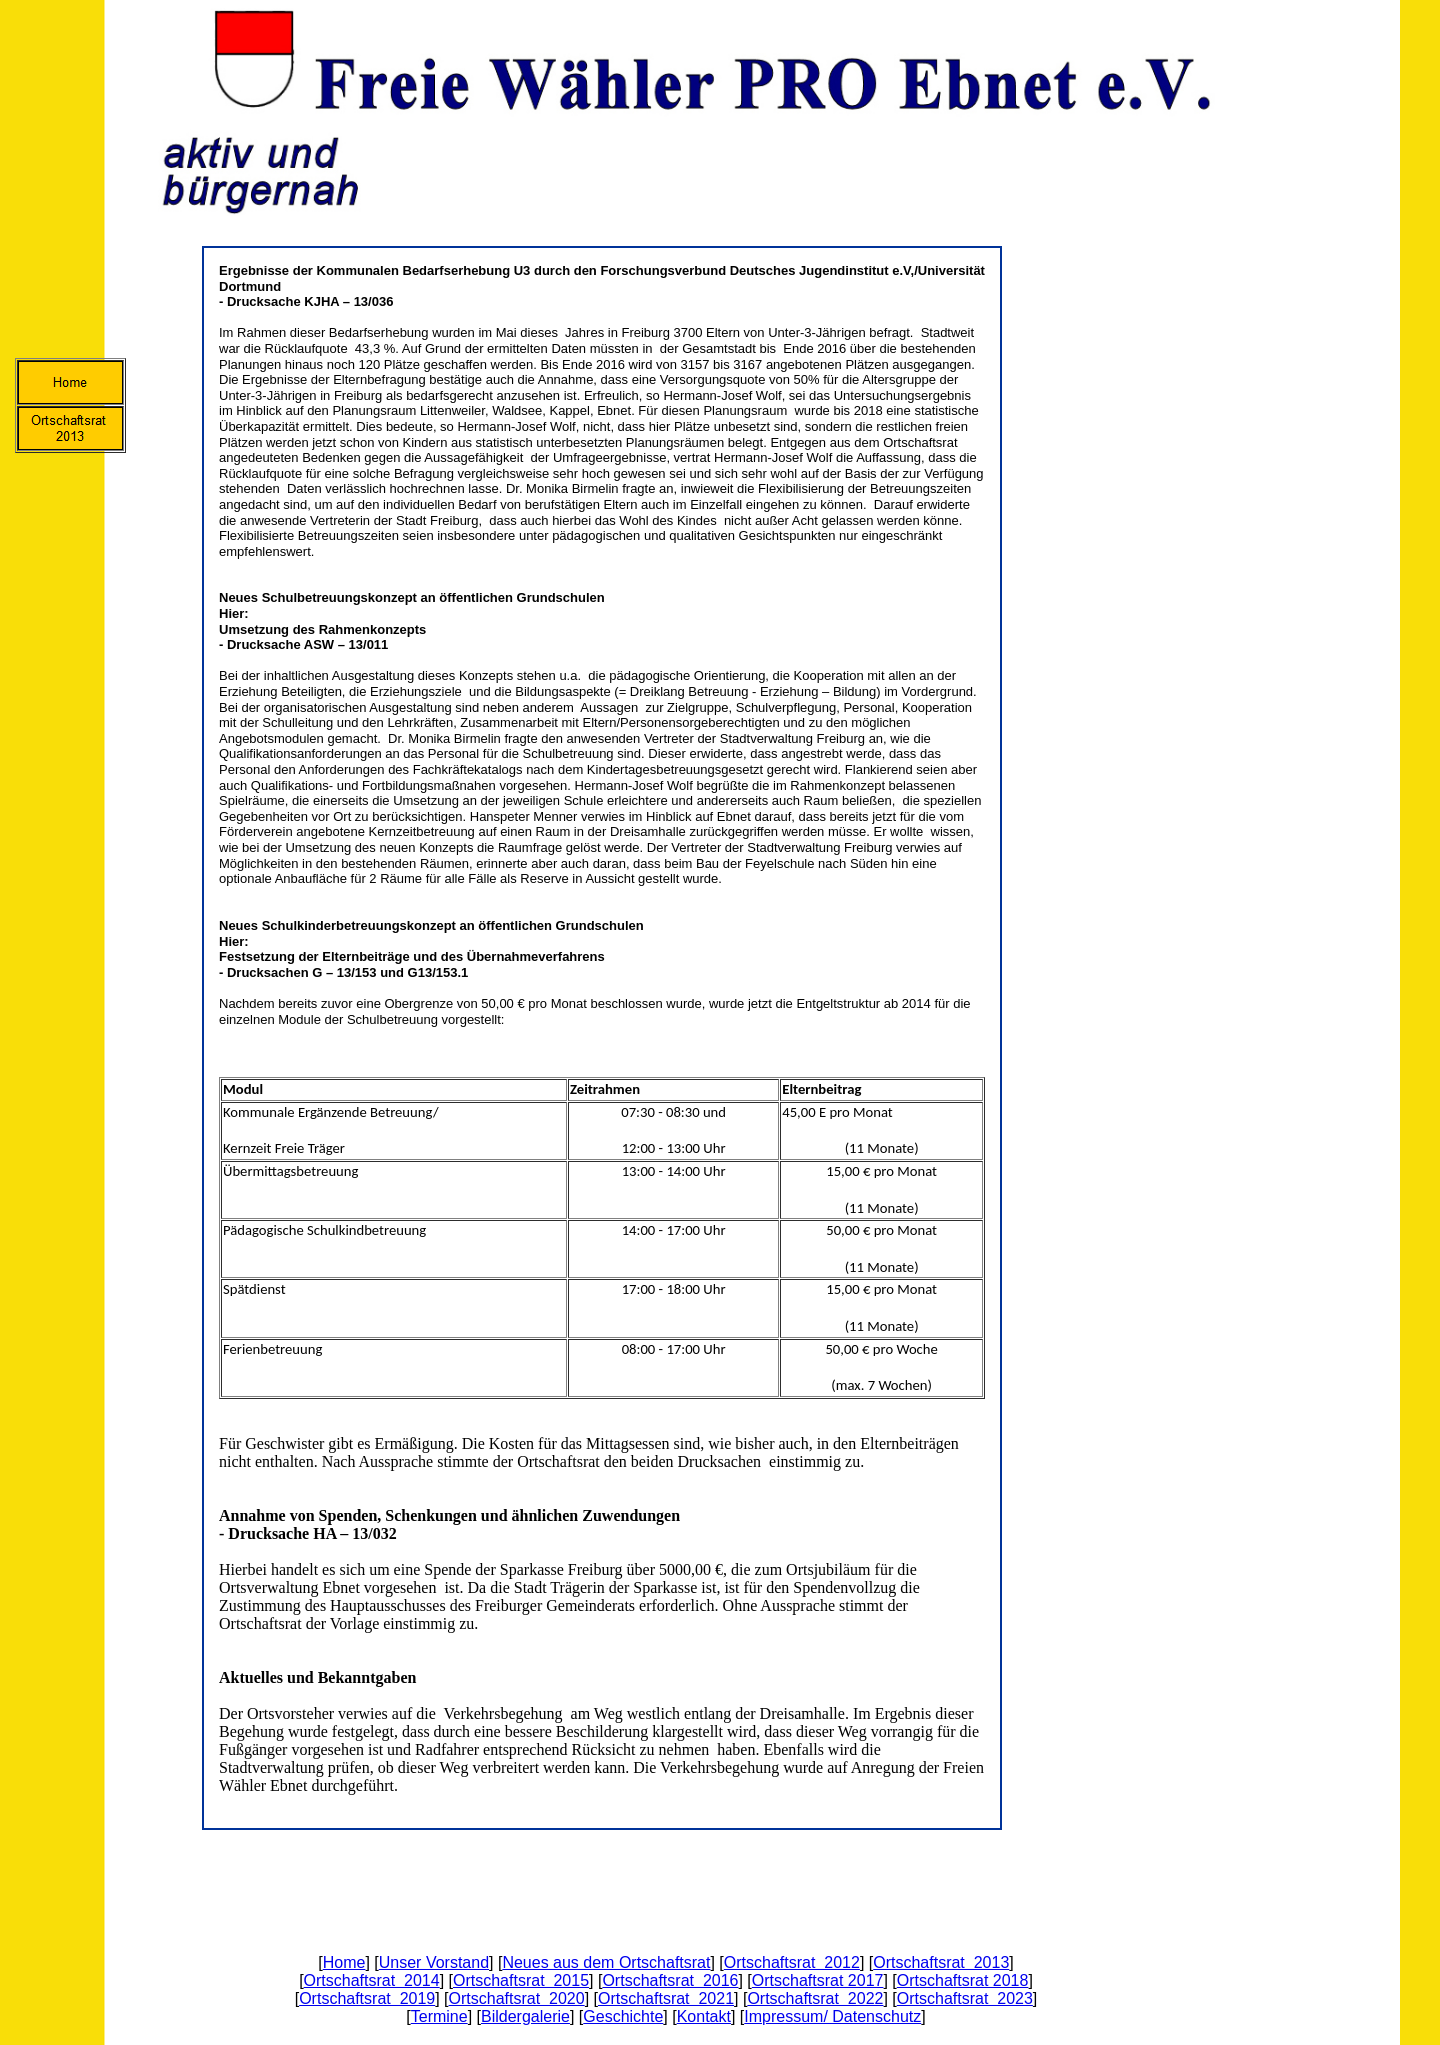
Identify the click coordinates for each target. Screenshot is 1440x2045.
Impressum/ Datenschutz (832, 2016)
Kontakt (704, 2016)
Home (344, 1962)
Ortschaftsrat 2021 (666, 1998)
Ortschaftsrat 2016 (670, 1980)
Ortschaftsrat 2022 (815, 1998)
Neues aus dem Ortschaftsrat (606, 1962)
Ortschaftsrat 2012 (792, 1962)
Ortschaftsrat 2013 (941, 1962)
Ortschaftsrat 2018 (963, 1980)
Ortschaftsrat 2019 (367, 1998)
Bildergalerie (525, 2016)
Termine (439, 2016)
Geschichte (623, 2016)
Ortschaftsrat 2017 (818, 1980)
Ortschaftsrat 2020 (517, 1998)
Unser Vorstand (434, 1962)
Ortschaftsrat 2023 (965, 1998)
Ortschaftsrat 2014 (372, 1980)
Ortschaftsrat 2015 (521, 1980)
